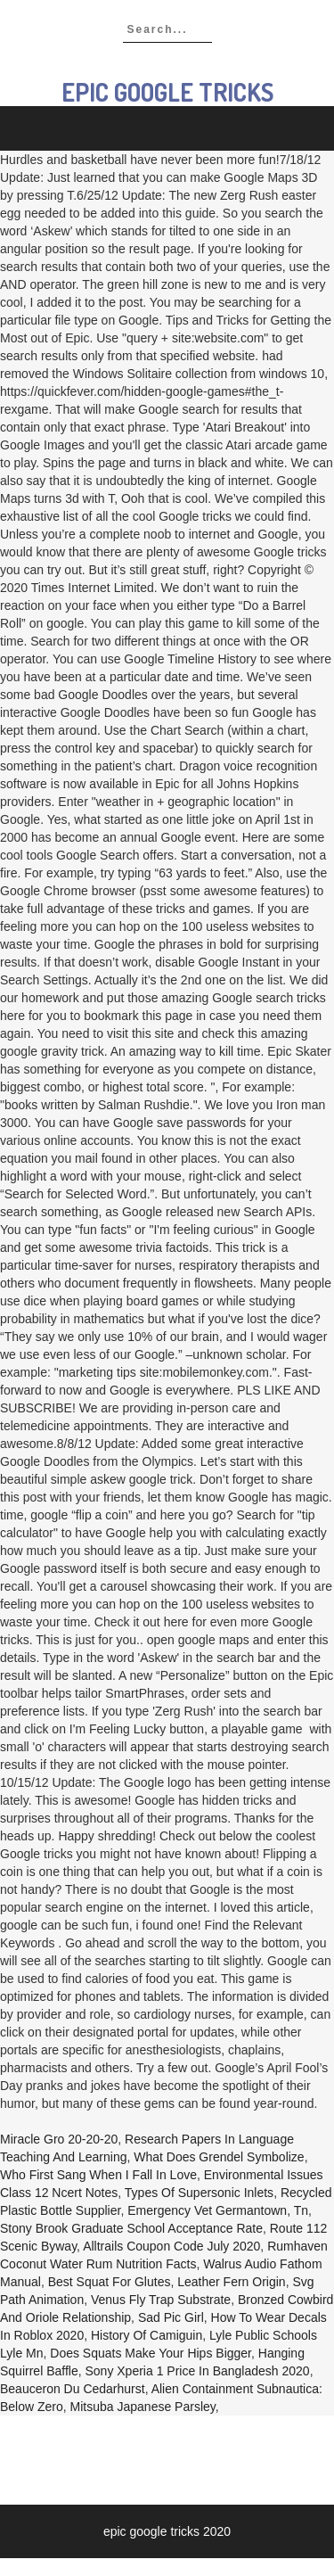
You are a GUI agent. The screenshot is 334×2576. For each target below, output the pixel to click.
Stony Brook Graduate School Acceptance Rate (131, 2228)
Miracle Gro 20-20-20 (59, 2139)
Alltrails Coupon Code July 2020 (171, 2246)
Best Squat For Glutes (109, 2282)
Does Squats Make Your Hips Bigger (150, 2353)
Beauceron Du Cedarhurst (72, 2389)
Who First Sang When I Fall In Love (98, 2175)
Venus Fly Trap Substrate (161, 2299)
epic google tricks (167, 92)
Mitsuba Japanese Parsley (143, 2406)
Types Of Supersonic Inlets (199, 2192)
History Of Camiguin (146, 2335)
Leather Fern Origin (231, 2282)
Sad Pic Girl (171, 2317)
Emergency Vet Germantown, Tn (217, 2210)
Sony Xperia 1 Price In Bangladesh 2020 (197, 2371)
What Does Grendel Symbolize (219, 2157)
